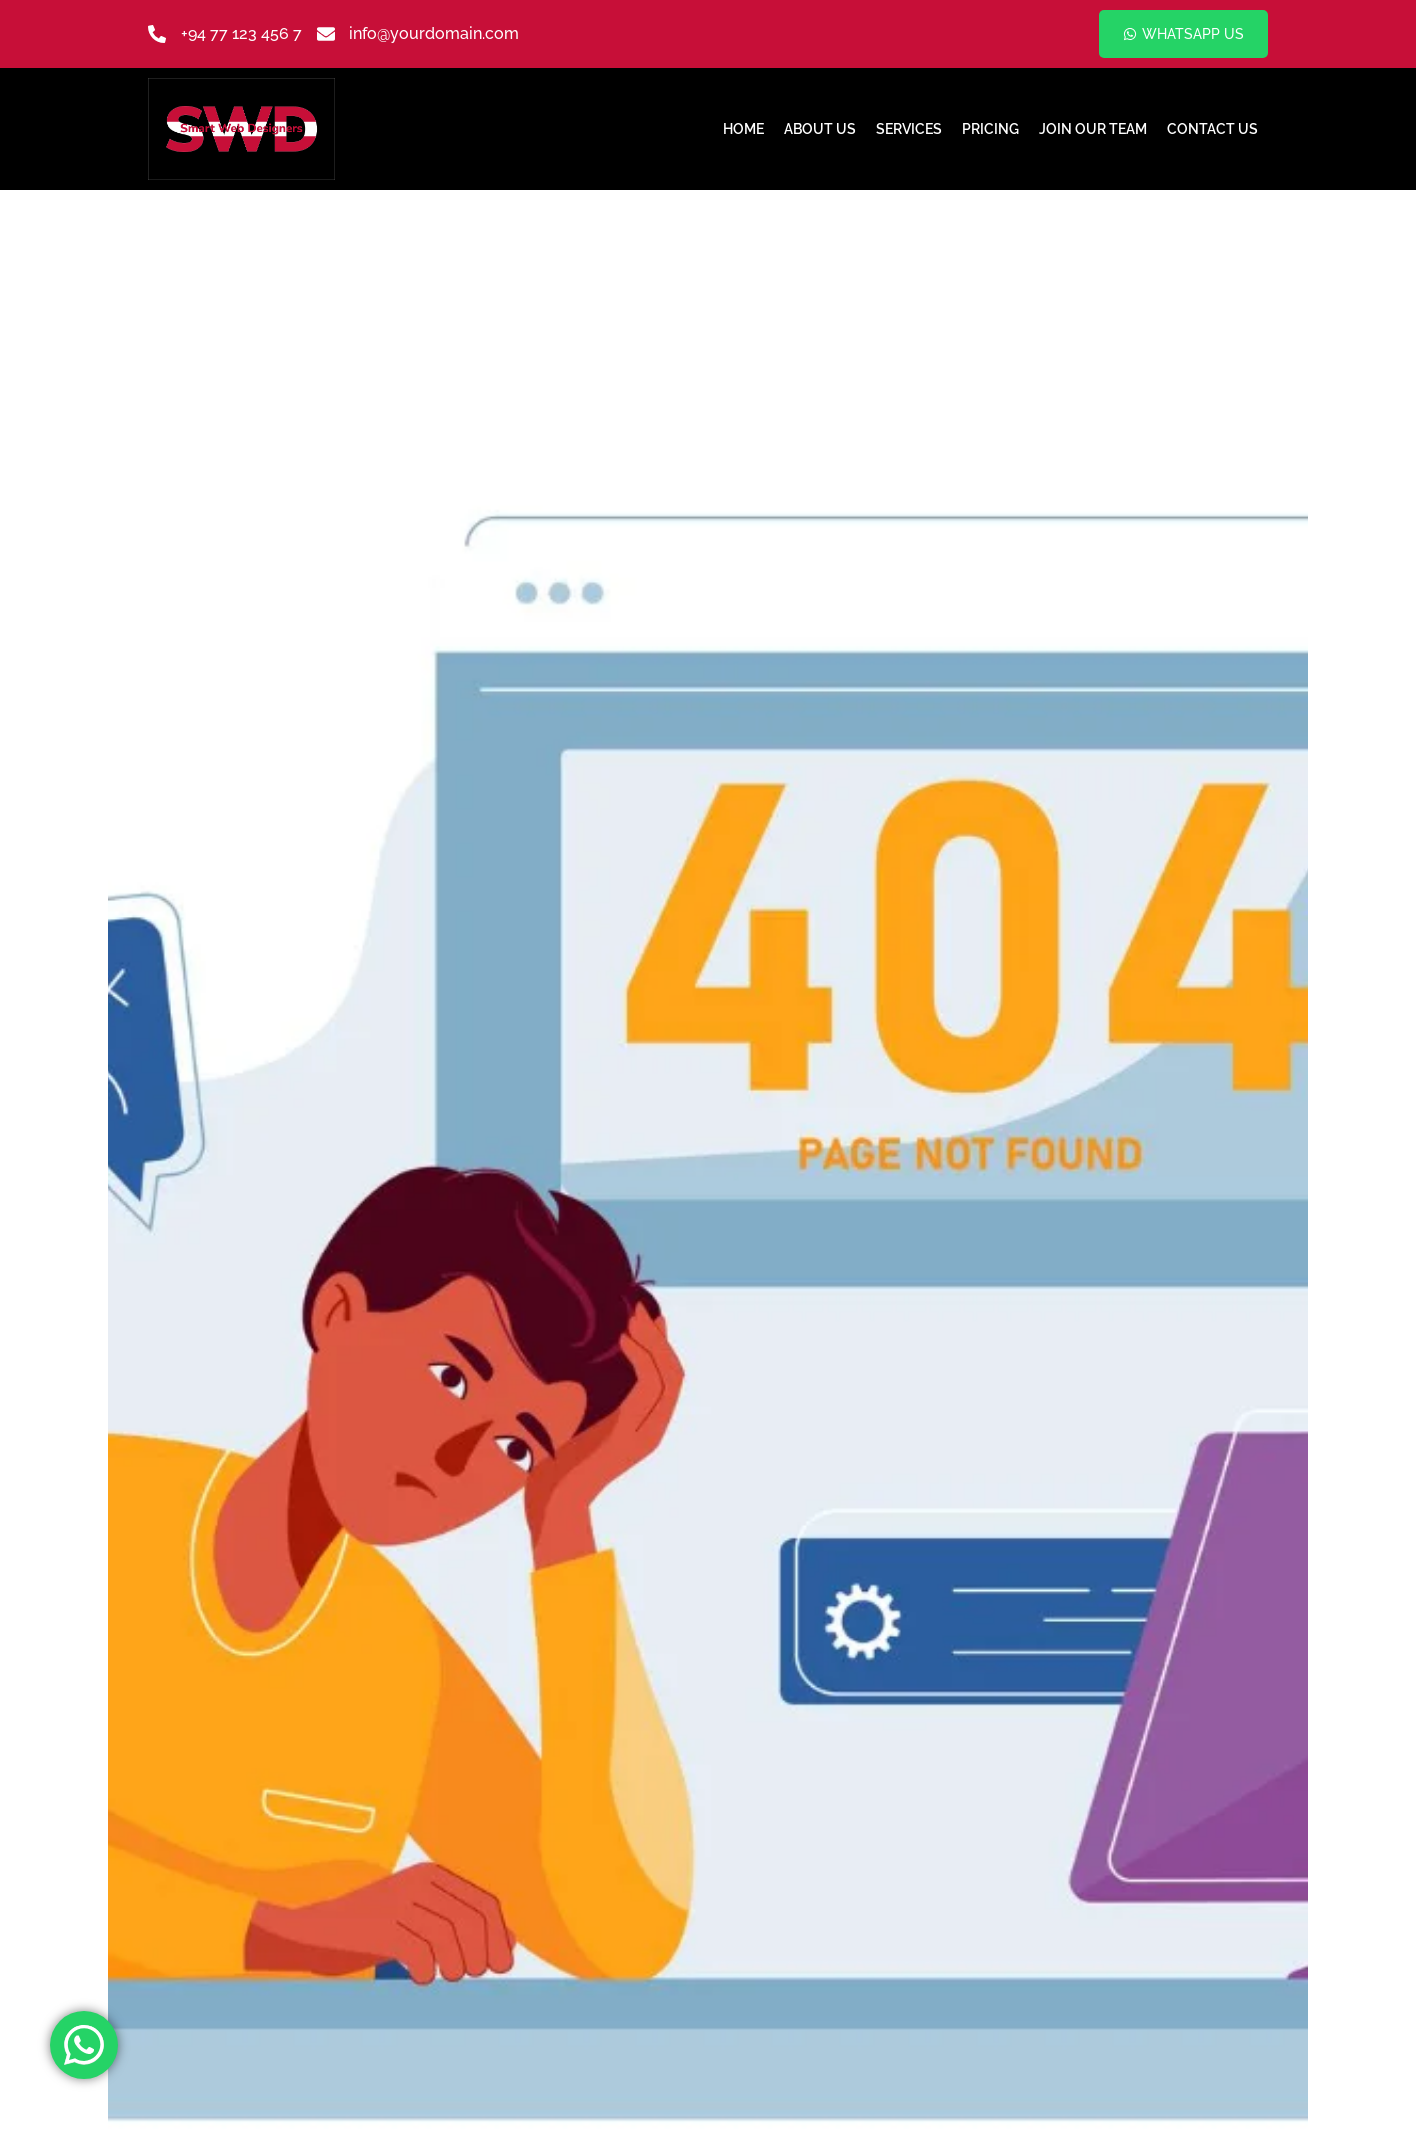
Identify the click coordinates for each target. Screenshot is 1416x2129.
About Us (820, 129)
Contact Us (1212, 129)
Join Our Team (1093, 129)
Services (909, 129)
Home (743, 129)
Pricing (990, 129)
